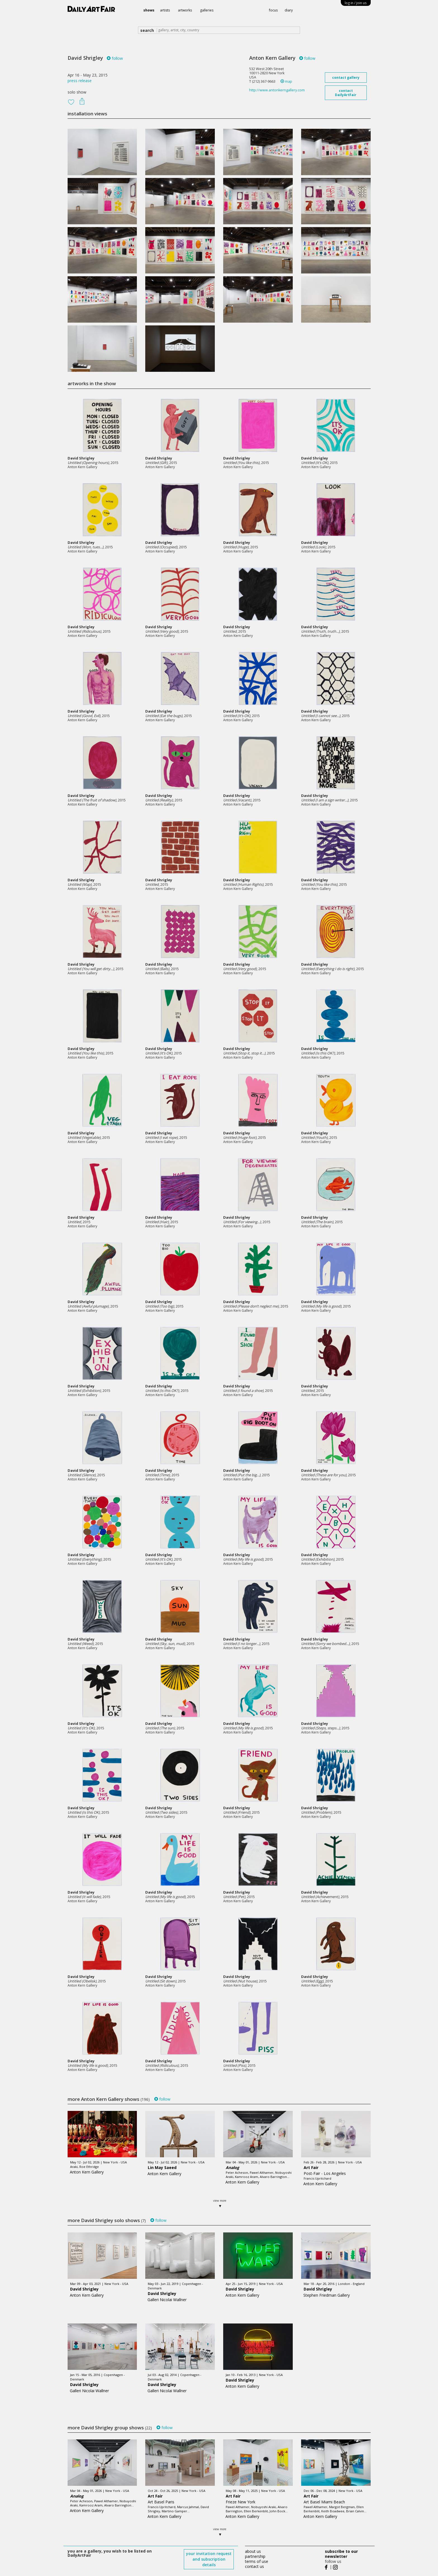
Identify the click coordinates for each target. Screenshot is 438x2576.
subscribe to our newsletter (341, 2554)
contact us (254, 2566)
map (286, 81)
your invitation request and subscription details (209, 2559)
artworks (185, 10)
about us (253, 2551)
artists (165, 10)
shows (148, 10)
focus (273, 10)
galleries (206, 10)
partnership (255, 2556)
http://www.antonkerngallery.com (277, 90)
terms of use (256, 2561)
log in (355, 3)
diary (289, 10)
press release (80, 80)
